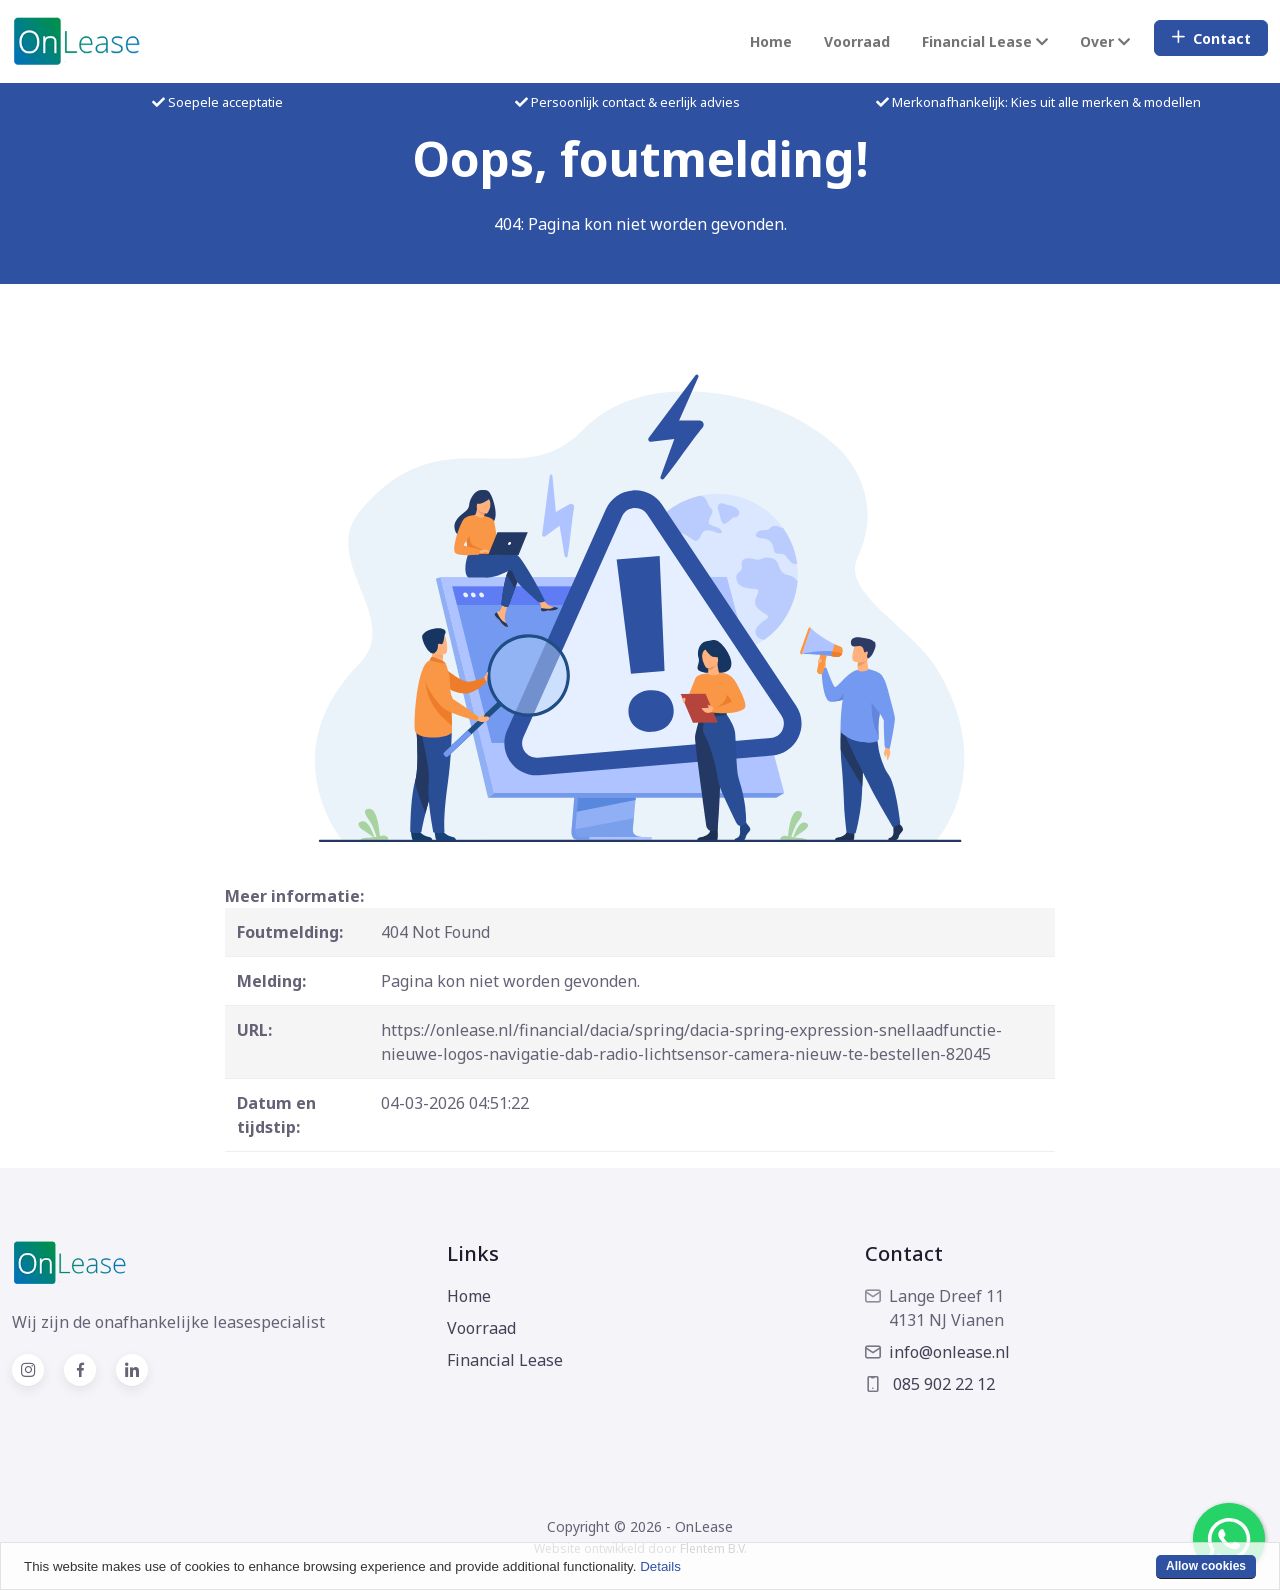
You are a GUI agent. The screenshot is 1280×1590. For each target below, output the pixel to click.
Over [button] (1105, 41)
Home (771, 41)
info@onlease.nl (937, 1352)
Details (660, 1566)
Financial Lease (505, 1360)
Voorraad (857, 41)
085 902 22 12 (930, 1384)
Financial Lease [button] (985, 41)
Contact (1211, 38)
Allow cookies (1206, 1566)
